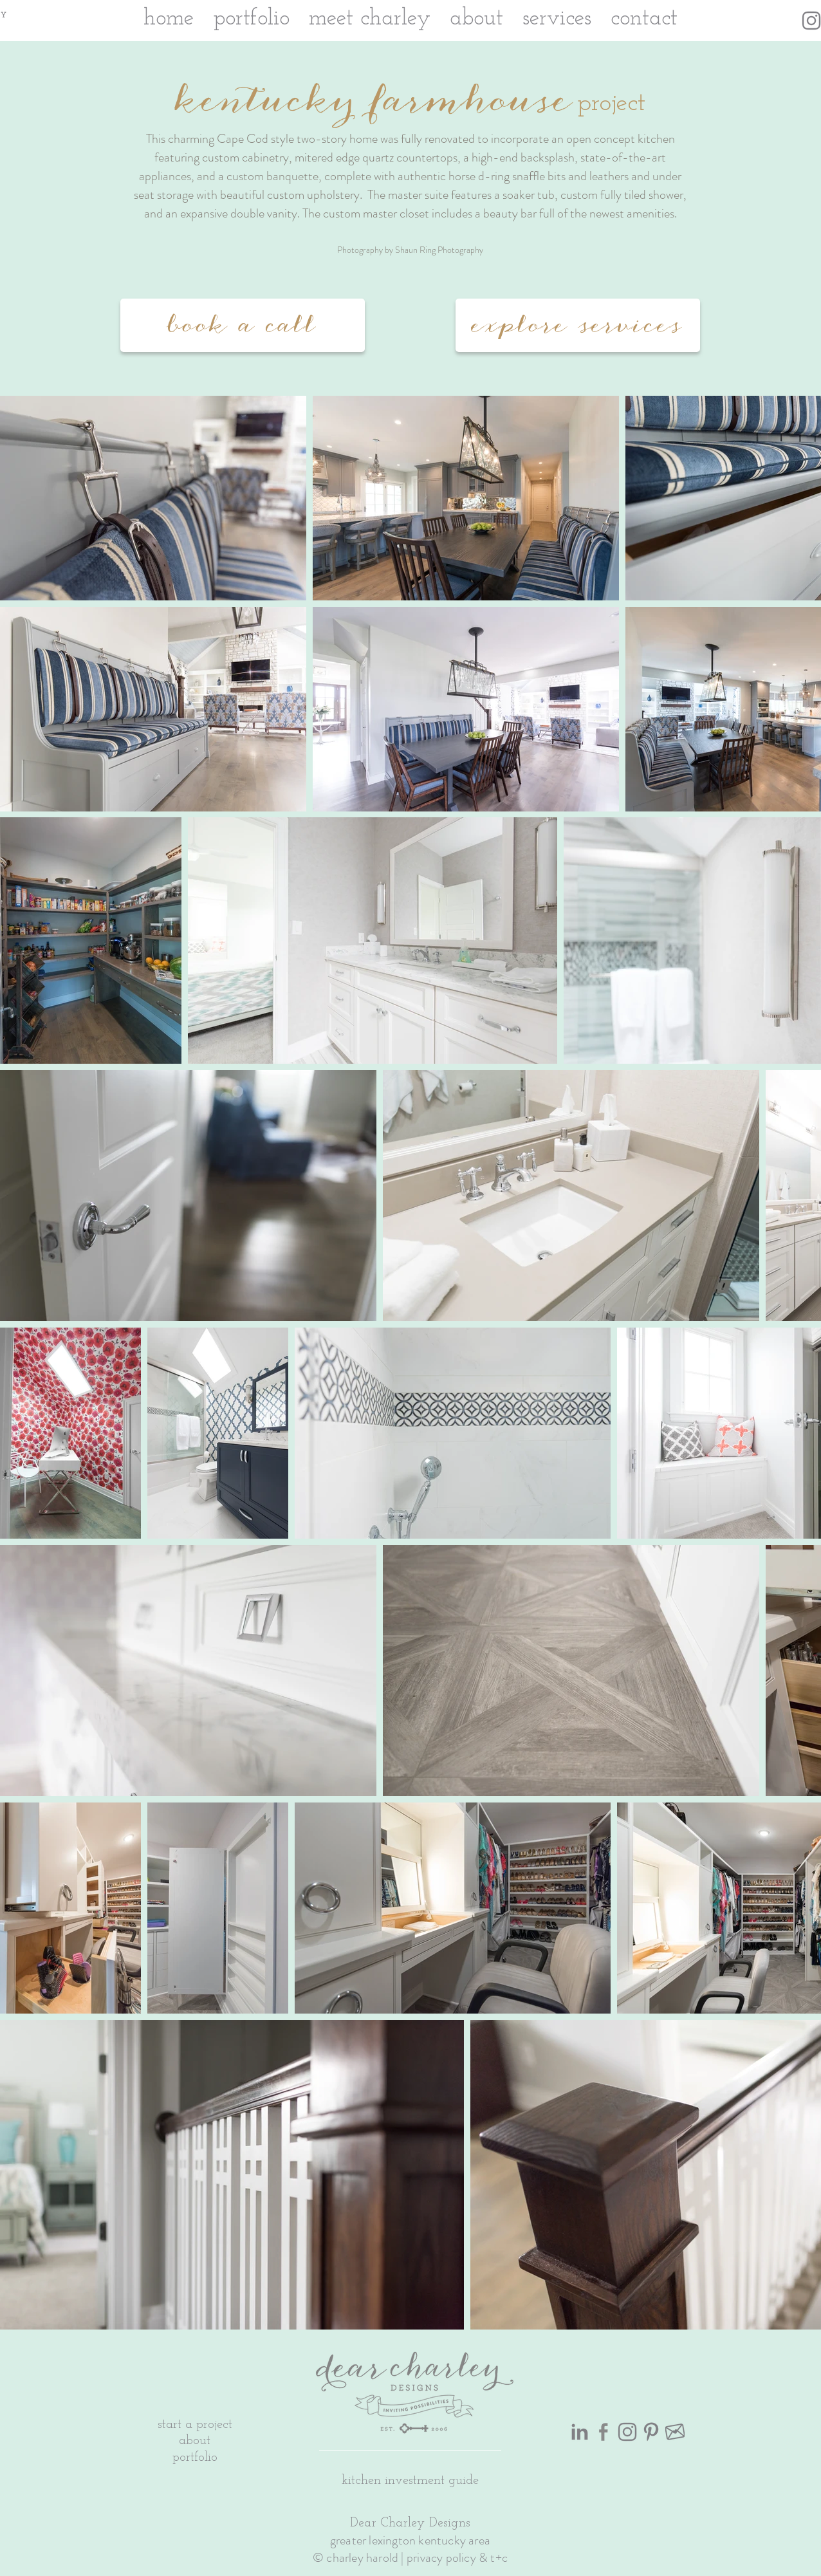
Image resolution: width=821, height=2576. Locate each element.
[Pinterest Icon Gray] (651, 2432)
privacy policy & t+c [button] (457, 2557)
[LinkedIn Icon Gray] (579, 2432)
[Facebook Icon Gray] (603, 2432)
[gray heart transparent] (675, 2432)
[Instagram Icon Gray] (811, 20)
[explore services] (578, 325)
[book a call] (242, 325)
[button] (410, 2479)
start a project (195, 2424)
